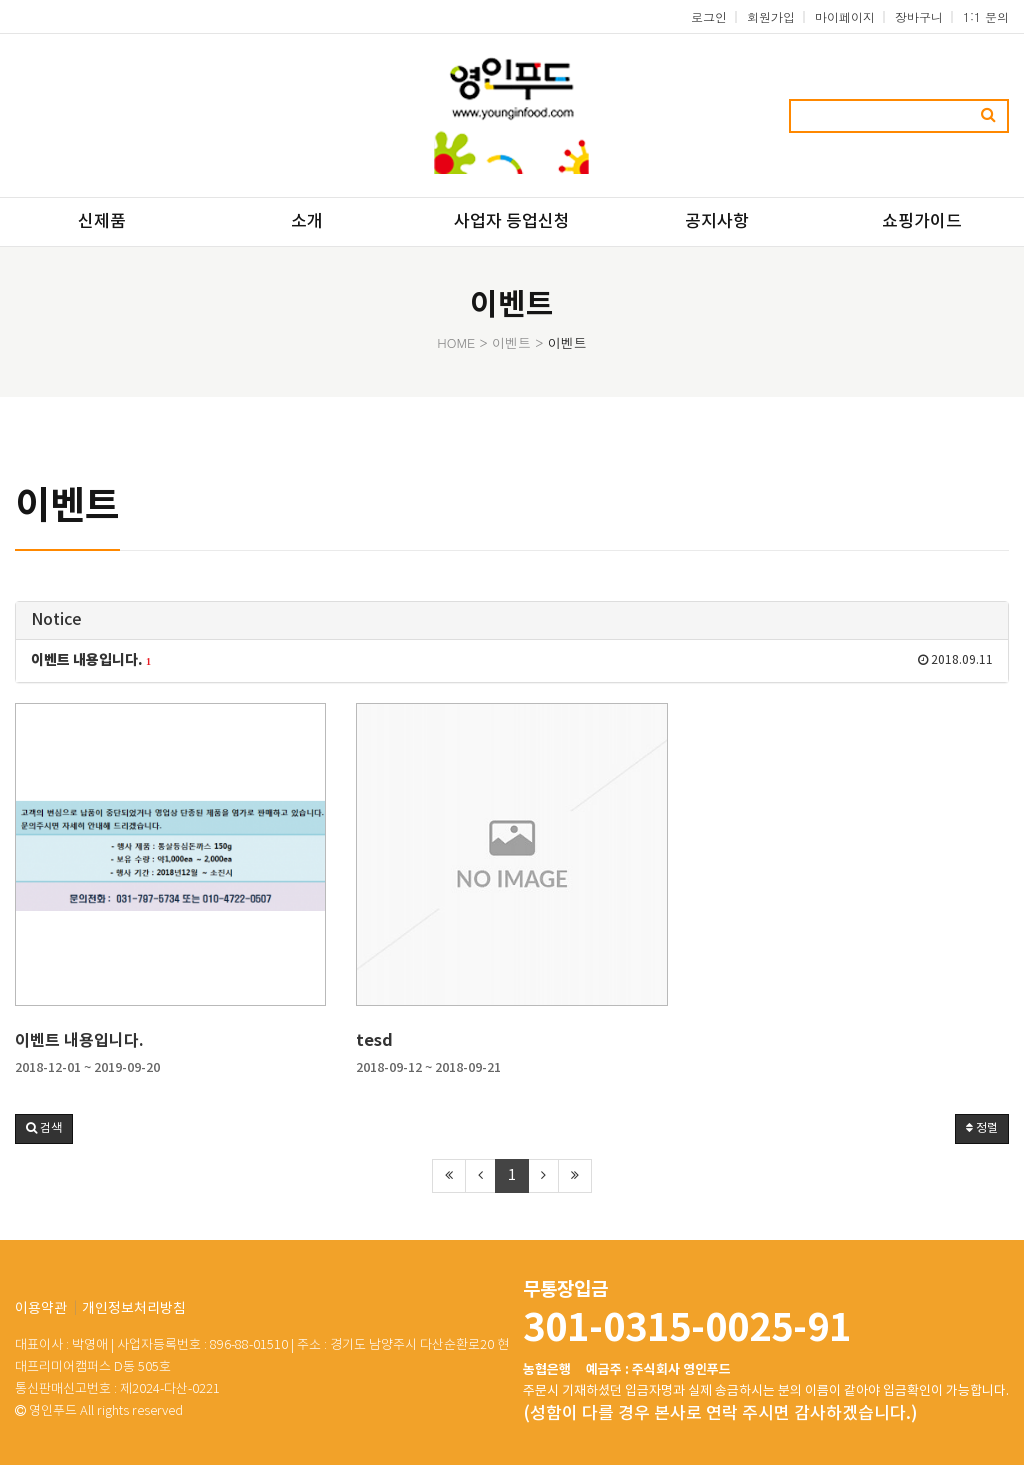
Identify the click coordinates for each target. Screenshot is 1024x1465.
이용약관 (41, 1309)
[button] (44, 1129)
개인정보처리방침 (134, 1309)
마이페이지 (845, 16)
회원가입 (771, 16)
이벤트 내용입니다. (79, 1041)
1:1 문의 (986, 16)
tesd (374, 1041)
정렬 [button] (982, 1128)
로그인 (709, 16)
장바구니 (919, 16)
